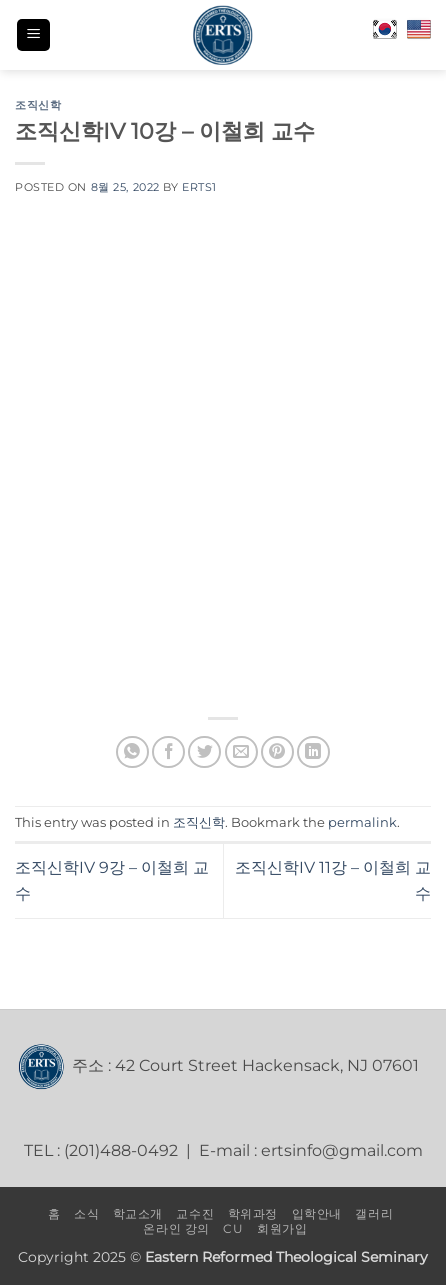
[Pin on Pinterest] (277, 752)
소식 (86, 1213)
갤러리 (374, 1213)
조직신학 (38, 105)
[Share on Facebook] (168, 752)
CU (233, 1228)
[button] (33, 35)
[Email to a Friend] (241, 752)
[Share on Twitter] (204, 752)
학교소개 (138, 1213)
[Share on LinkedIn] (313, 752)
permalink (362, 822)
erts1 (199, 187)
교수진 (195, 1213)
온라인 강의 (176, 1228)
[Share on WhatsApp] (132, 752)
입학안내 (317, 1213)
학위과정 (253, 1213)
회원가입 (282, 1228)
